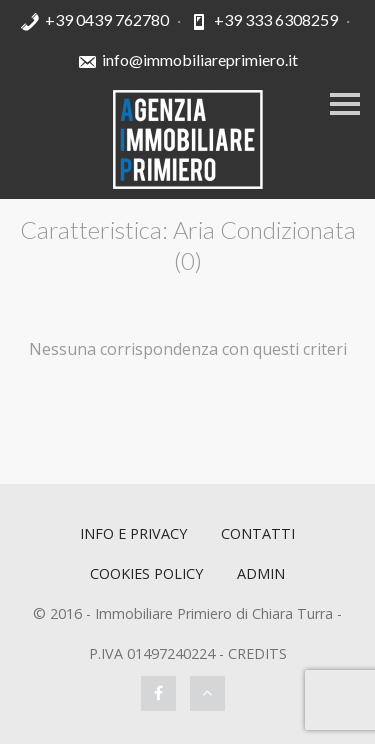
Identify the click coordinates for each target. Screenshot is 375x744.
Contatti (258, 533)
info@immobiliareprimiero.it (200, 59)
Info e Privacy (133, 533)
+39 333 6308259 (276, 19)
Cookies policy (146, 573)
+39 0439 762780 (107, 19)
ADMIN (261, 573)
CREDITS (257, 653)
